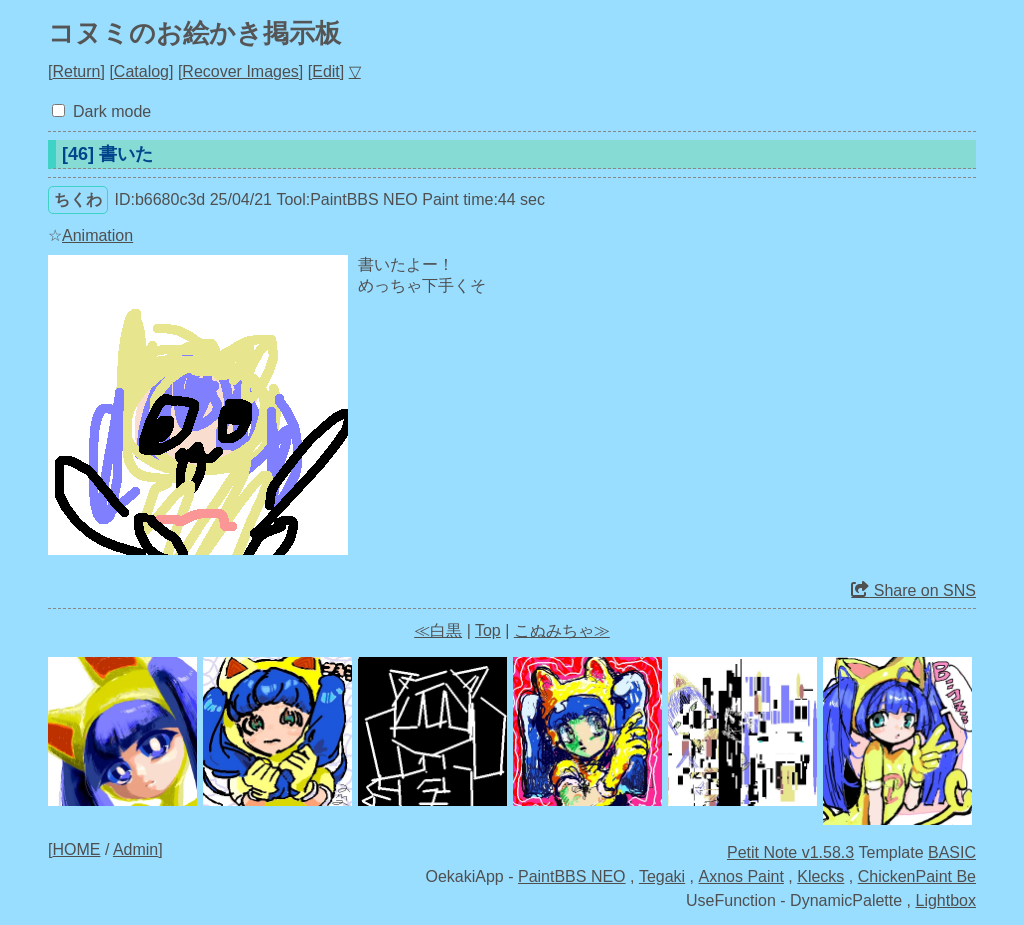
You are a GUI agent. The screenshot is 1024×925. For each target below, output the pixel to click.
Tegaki (662, 876)
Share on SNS (913, 590)
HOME (76, 849)
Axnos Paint (741, 876)
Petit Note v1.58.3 (790, 852)
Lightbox (946, 900)
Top (488, 630)
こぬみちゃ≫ (562, 630)
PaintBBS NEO (572, 876)
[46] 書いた (107, 154)
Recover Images (240, 71)
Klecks (820, 876)
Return (76, 71)
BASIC (952, 852)
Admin (135, 849)
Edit (326, 71)
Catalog (141, 71)
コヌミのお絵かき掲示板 (194, 33)
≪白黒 (438, 630)
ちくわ (78, 199)
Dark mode (112, 111)
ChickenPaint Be (917, 876)
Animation (97, 235)
